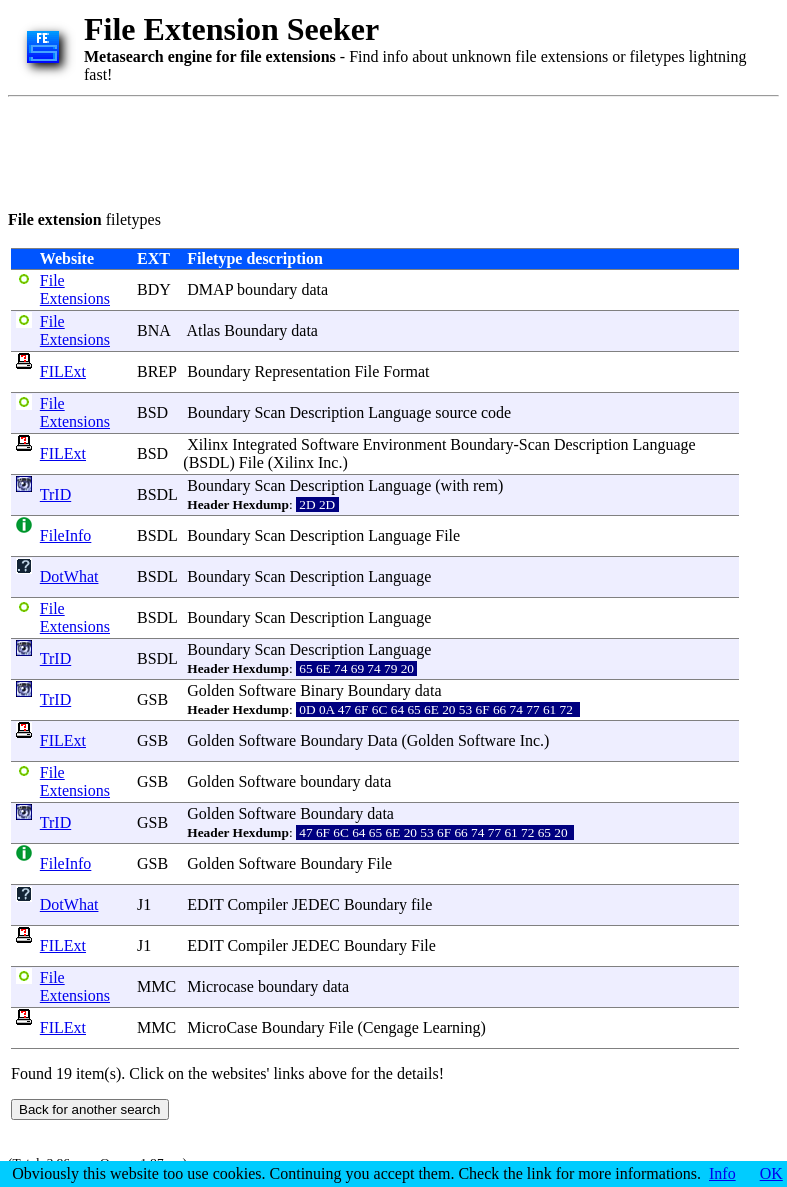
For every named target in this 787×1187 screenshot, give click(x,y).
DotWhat (69, 576)
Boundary (255, 330)
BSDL (209, 462)
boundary (267, 289)
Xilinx (207, 444)
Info (722, 1173)
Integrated (264, 444)
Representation (302, 371)
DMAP (210, 289)
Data (382, 740)
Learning (452, 1027)
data (314, 289)
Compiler (257, 904)
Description (327, 412)
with (455, 485)
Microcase (220, 986)
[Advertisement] (372, 150)
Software (330, 444)
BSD (152, 412)
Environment (405, 444)
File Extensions (75, 289)
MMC (156, 986)
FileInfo (66, 535)
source (456, 412)
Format (406, 371)
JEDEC (316, 904)
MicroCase (222, 1027)
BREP (156, 371)
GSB (152, 699)
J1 (144, 904)
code (496, 412)
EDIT (205, 904)
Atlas (203, 330)
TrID (55, 494)
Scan (269, 412)
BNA (153, 330)
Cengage (391, 1027)
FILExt (63, 371)
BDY (153, 289)
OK (771, 1173)
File (366, 371)
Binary (322, 690)
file (421, 904)
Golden (210, 690)
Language (399, 412)
